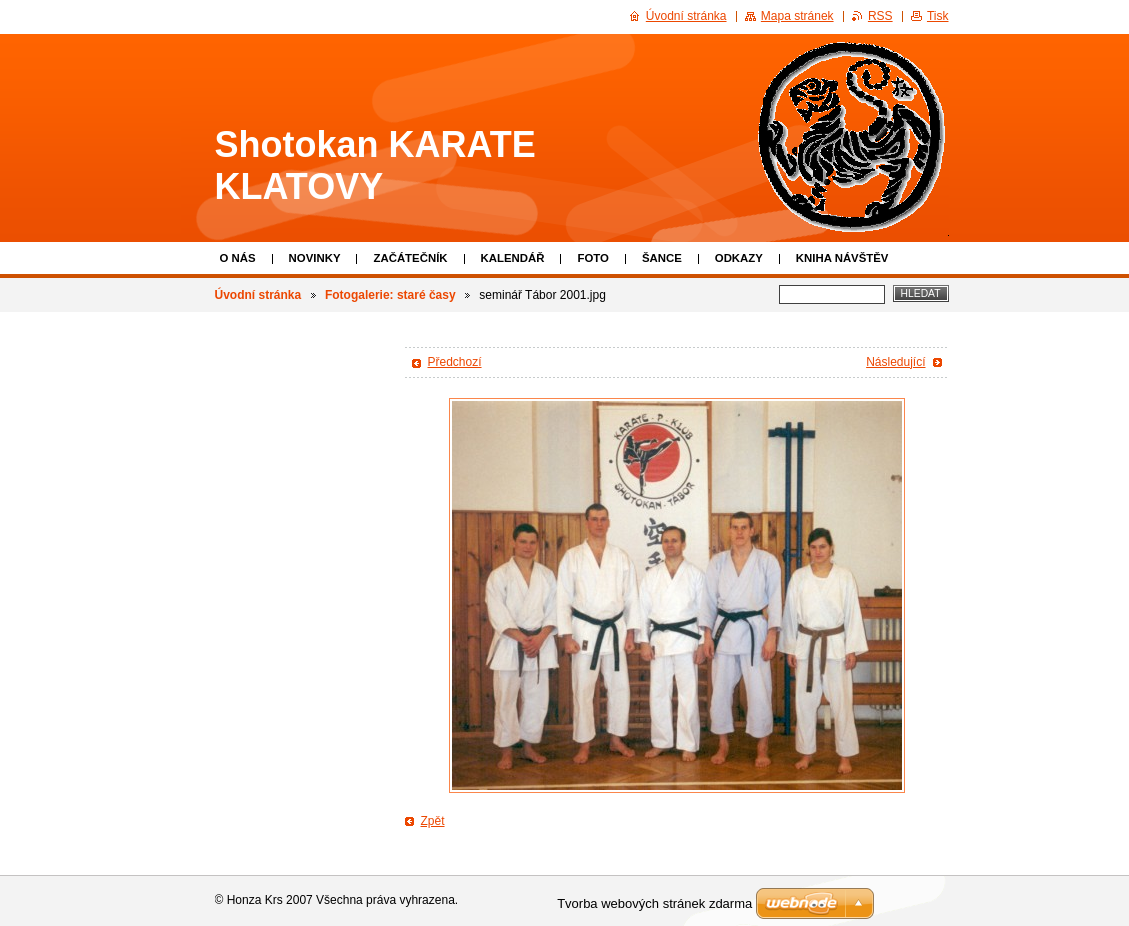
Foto (592, 258)
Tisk (938, 16)
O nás (238, 258)
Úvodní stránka (258, 295)
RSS (880, 16)
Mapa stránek (797, 16)
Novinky (315, 258)
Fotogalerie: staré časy (390, 295)
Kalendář (513, 258)
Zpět (433, 821)
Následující (895, 362)
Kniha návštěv (842, 258)
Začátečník (410, 258)
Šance (662, 258)
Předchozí (455, 362)
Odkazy (739, 258)
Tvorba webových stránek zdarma (654, 903)
